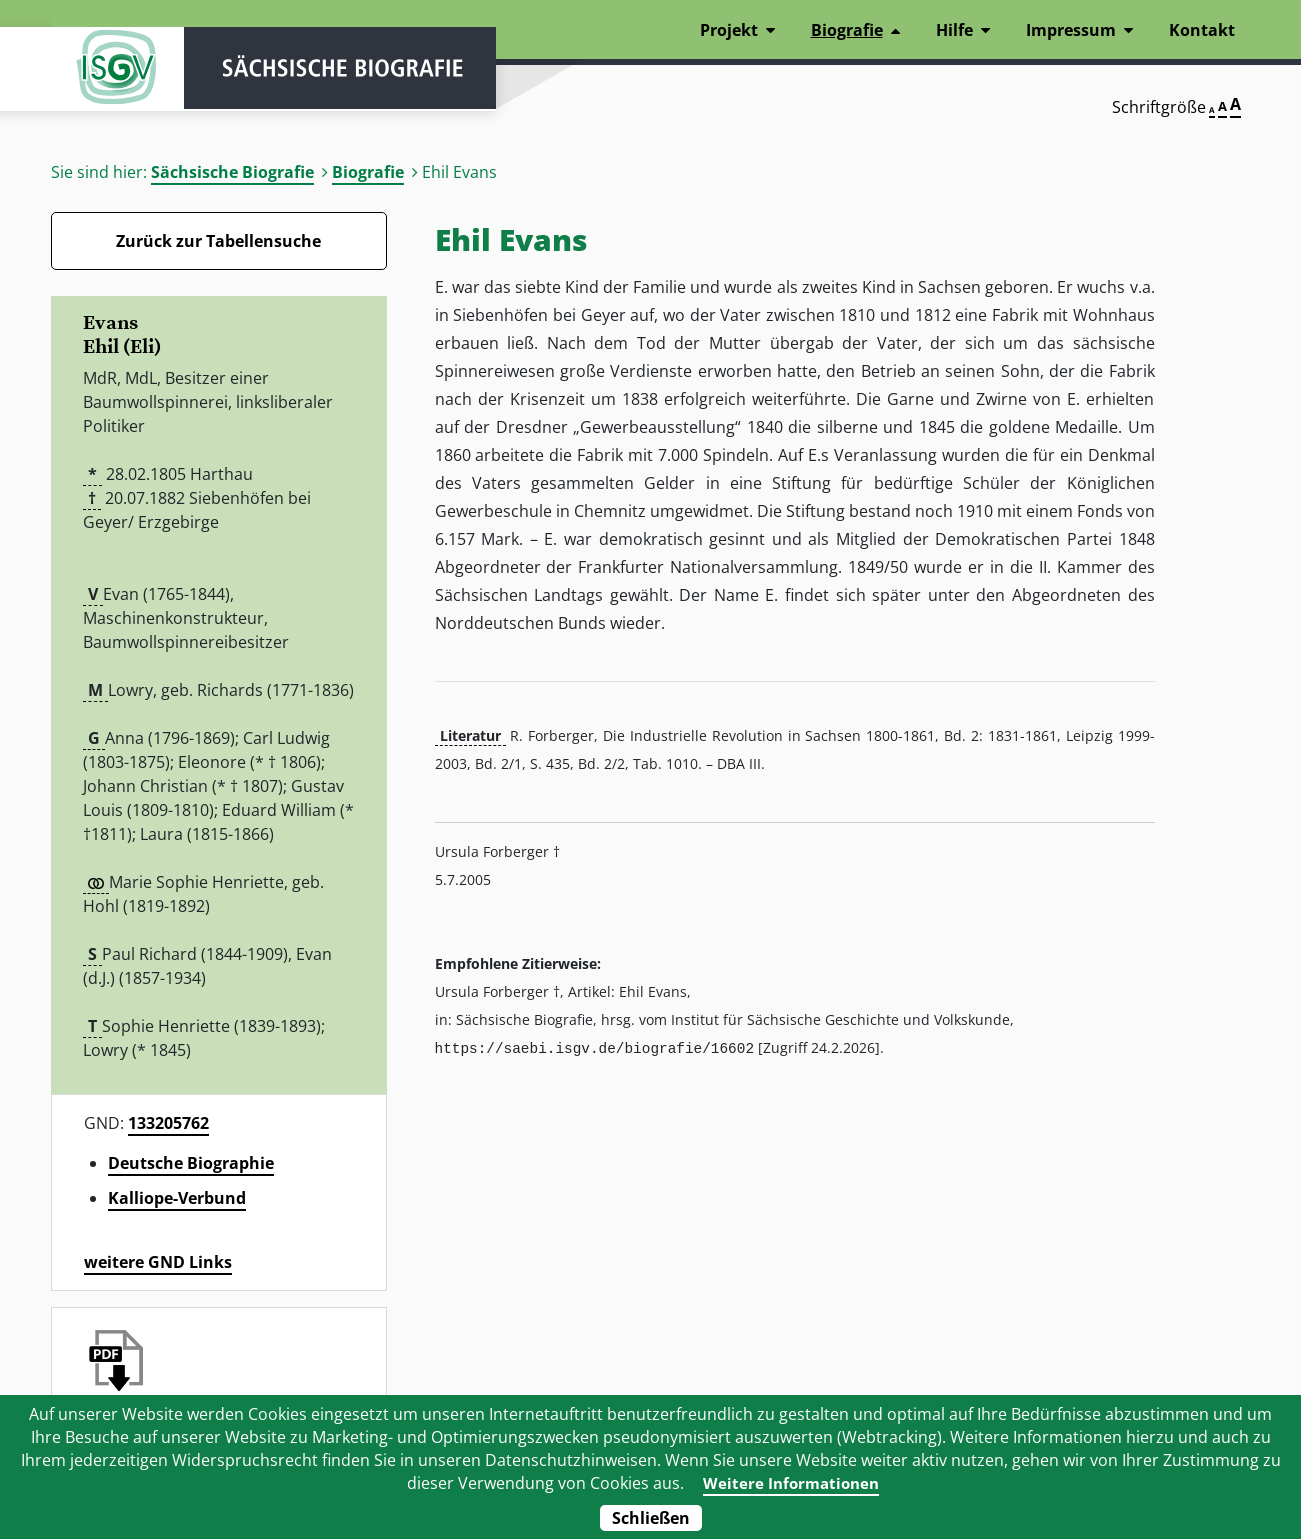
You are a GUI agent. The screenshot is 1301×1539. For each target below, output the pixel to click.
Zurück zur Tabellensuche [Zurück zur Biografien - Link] (218, 241)
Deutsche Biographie (191, 1163)
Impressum (1071, 30)
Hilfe (954, 30)
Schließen (651, 1518)
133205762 (168, 1123)
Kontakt (1202, 30)
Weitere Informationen (790, 1483)
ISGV (111, 72)
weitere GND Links (158, 1262)
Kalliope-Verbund (177, 1198)
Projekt (729, 30)
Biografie (368, 172)
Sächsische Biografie (232, 172)
